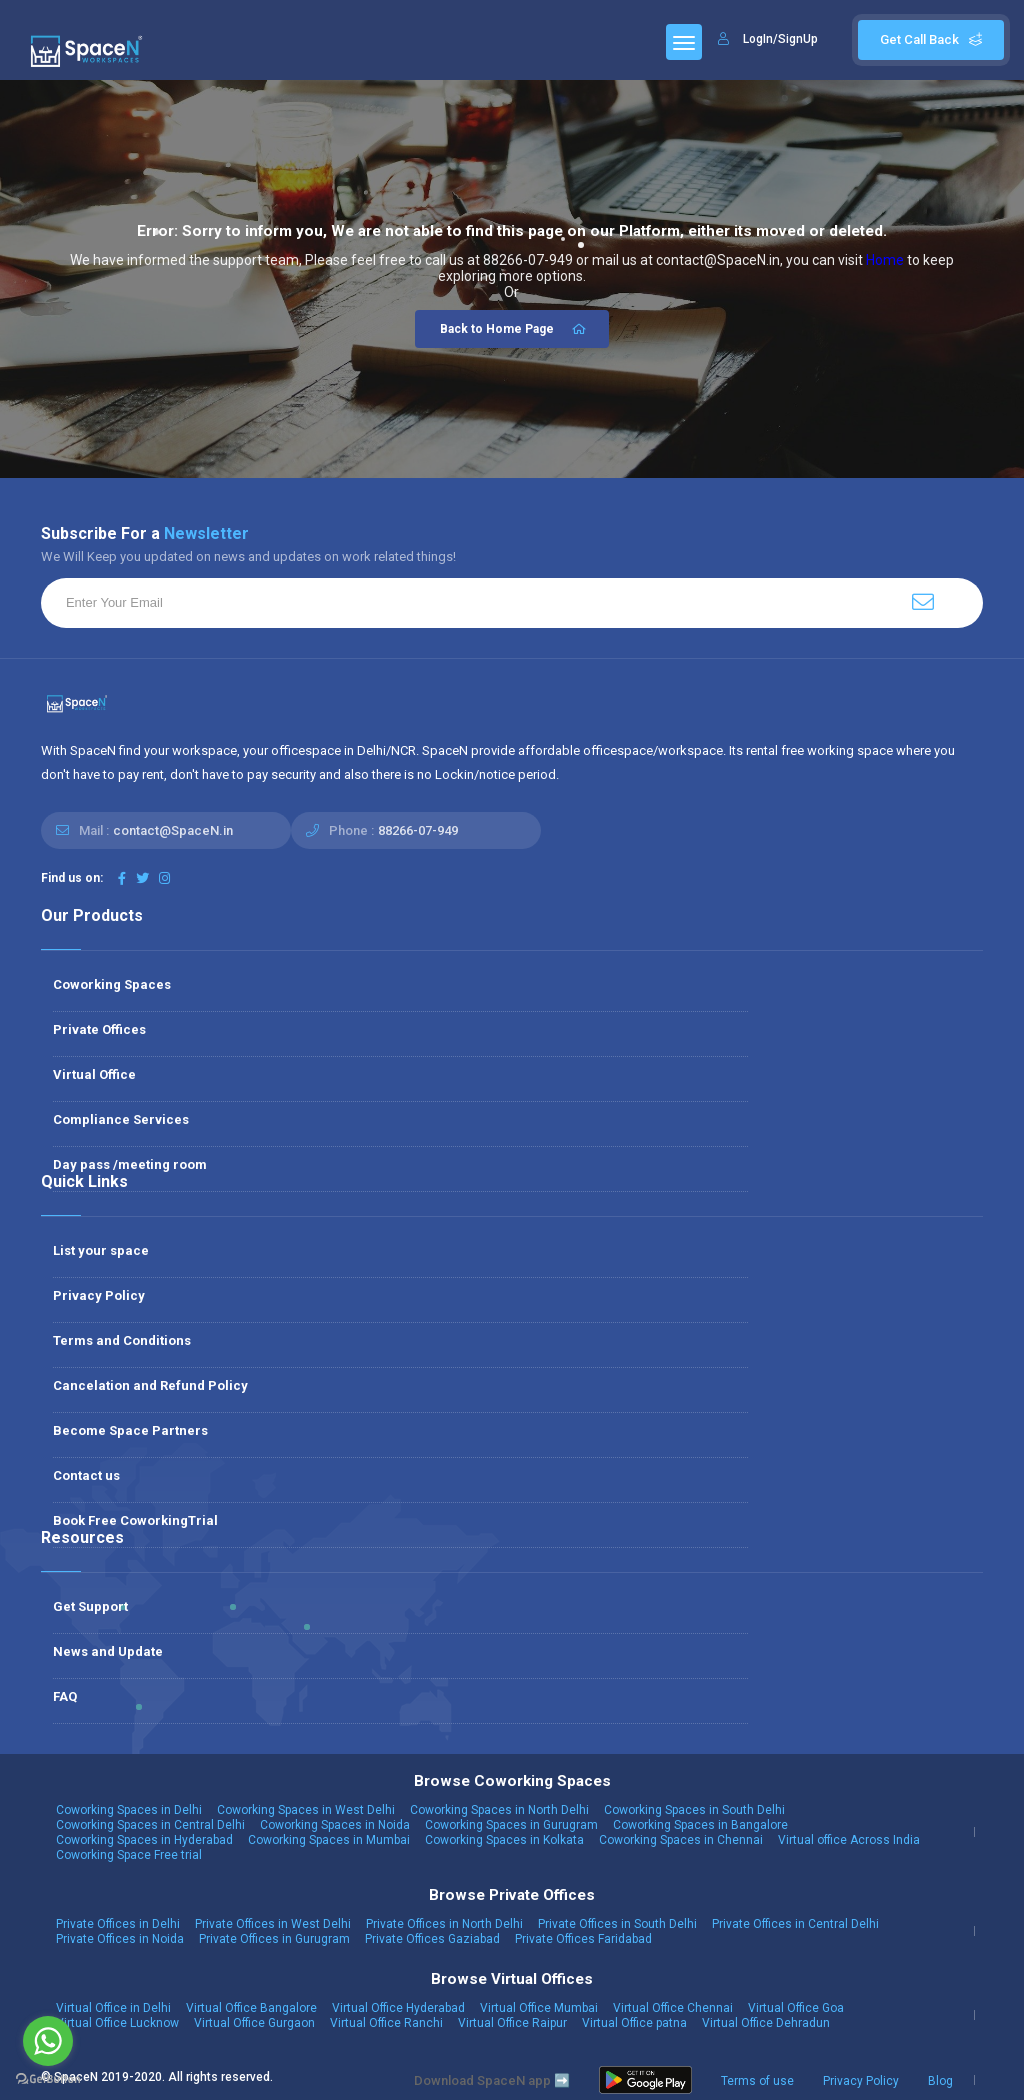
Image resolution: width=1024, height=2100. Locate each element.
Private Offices (99, 1029)
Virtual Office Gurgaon (254, 2023)
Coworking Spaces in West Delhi (306, 1810)
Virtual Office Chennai (673, 2008)
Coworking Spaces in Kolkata (504, 1840)
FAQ (65, 1696)
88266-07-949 (418, 830)
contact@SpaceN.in (173, 830)
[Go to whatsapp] (48, 2041)
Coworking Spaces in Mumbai (329, 1840)
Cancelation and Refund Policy (150, 1385)
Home (885, 260)
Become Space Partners (130, 1430)
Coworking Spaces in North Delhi (499, 1810)
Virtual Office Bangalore (251, 2008)
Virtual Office (94, 1074)
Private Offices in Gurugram (274, 1939)
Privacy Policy (99, 1295)
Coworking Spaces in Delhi (129, 1810)
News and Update (108, 1651)
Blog (940, 2081)
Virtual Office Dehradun (766, 2023)
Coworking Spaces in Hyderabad (144, 1840)
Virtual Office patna (634, 2023)
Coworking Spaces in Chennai (681, 1840)
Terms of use (757, 2081)
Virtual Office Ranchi (386, 2023)
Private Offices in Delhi (118, 1924)
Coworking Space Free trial (129, 1855)
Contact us (86, 1475)
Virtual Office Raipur (512, 2023)
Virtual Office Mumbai (539, 2008)
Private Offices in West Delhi (273, 1924)
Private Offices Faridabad (583, 1939)
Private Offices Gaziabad (432, 1939)
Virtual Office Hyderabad (398, 2008)
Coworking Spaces (112, 984)
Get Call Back (931, 39)
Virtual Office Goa (796, 2008)
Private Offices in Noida (120, 1939)
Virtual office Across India (849, 1840)
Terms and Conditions (122, 1340)
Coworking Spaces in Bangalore (700, 1825)
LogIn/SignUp (780, 39)
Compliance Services (121, 1119)
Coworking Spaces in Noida (335, 1825)
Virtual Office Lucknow (117, 2023)
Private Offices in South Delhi (617, 1924)
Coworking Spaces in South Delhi (694, 1810)
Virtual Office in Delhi (113, 2008)
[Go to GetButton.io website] (48, 2079)
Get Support (90, 1606)
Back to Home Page (514, 329)
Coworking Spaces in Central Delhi (150, 1825)
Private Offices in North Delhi (444, 1924)
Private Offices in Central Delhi (795, 1924)
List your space (101, 1250)
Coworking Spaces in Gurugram (511, 1825)
